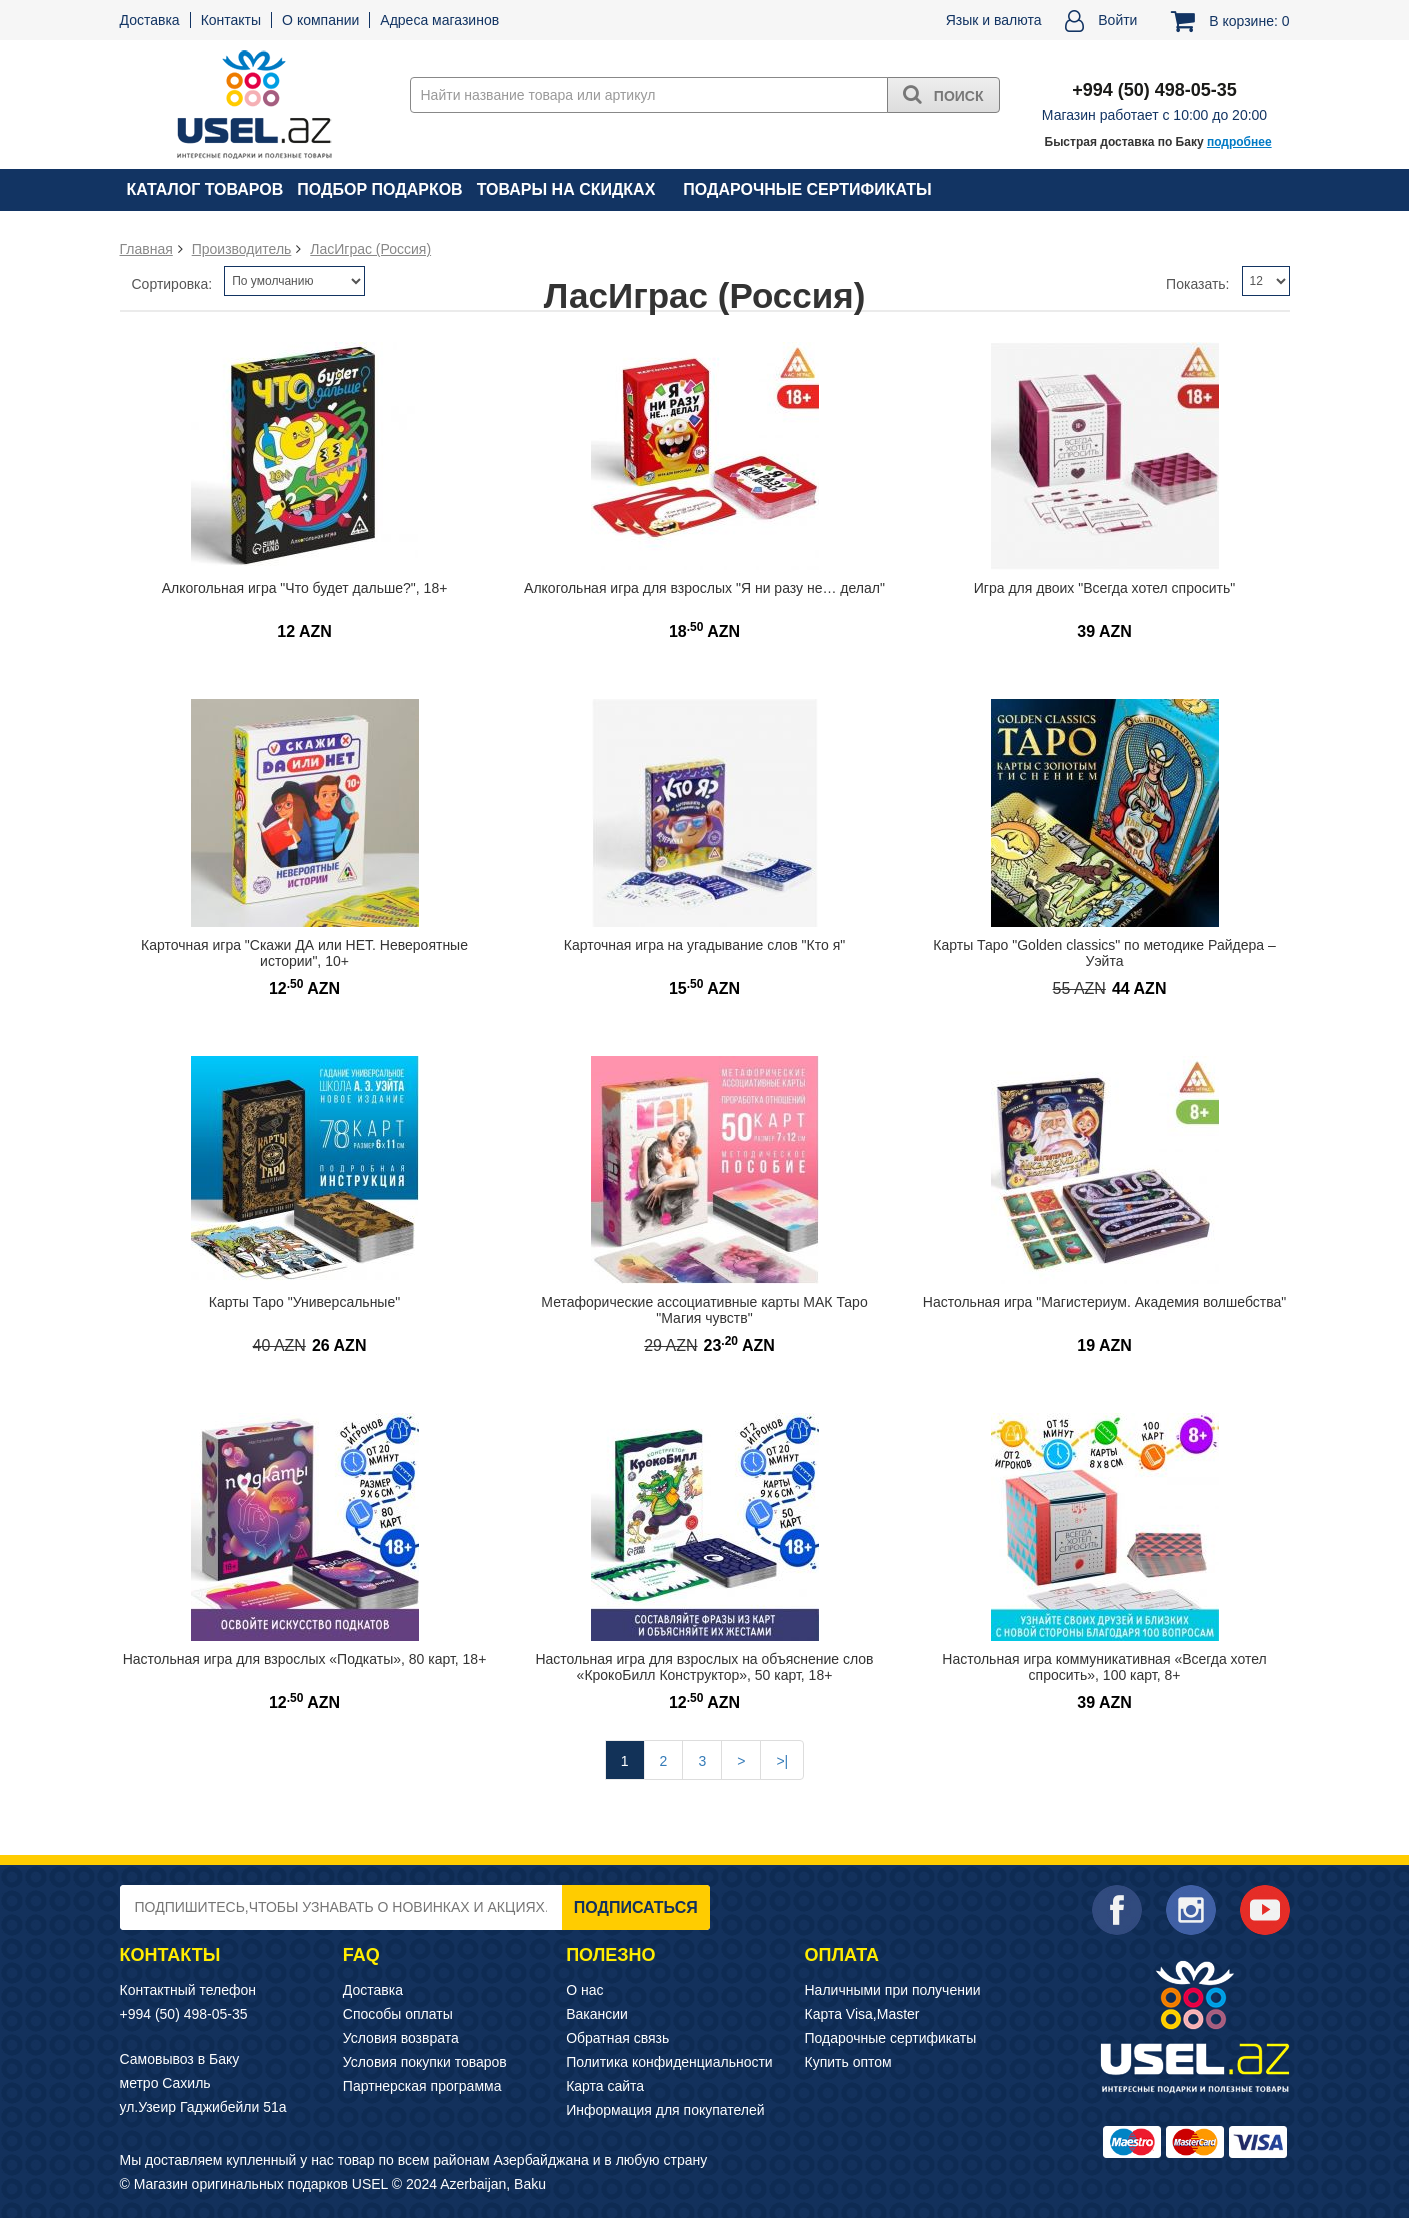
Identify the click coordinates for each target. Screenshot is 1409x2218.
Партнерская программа (422, 2086)
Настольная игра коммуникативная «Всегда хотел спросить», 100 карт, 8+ (1104, 1667)
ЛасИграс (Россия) (370, 249)
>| (782, 1761)
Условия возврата (401, 2038)
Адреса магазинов (439, 20)
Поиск (943, 94)
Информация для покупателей (665, 2110)
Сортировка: (172, 284)
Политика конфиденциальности (669, 2062)
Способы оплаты (398, 2014)
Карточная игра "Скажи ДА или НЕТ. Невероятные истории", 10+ (304, 953)
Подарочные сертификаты (807, 189)
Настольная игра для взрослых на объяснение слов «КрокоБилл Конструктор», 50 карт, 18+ (704, 1667)
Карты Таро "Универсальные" (304, 1302)
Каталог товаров (205, 189)
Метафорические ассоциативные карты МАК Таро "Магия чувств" (704, 1310)
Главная (146, 249)
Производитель (242, 249)
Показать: (1197, 284)
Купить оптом (848, 2062)
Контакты (231, 20)
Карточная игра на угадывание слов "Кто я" (704, 945)
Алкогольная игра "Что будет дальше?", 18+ (305, 588)
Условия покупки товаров (425, 2062)
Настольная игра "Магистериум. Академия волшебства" (1104, 1302)
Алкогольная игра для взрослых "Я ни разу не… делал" (704, 588)
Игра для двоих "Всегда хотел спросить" (1104, 588)
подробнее (1239, 142)
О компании (320, 20)
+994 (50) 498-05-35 (184, 2014)
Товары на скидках (566, 189)
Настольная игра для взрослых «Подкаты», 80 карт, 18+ (305, 1659)
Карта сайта (605, 2086)
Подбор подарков (379, 189)
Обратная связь (617, 2038)
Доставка (150, 20)
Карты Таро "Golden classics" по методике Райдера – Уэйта (1104, 953)
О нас (584, 1990)
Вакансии (597, 2014)
